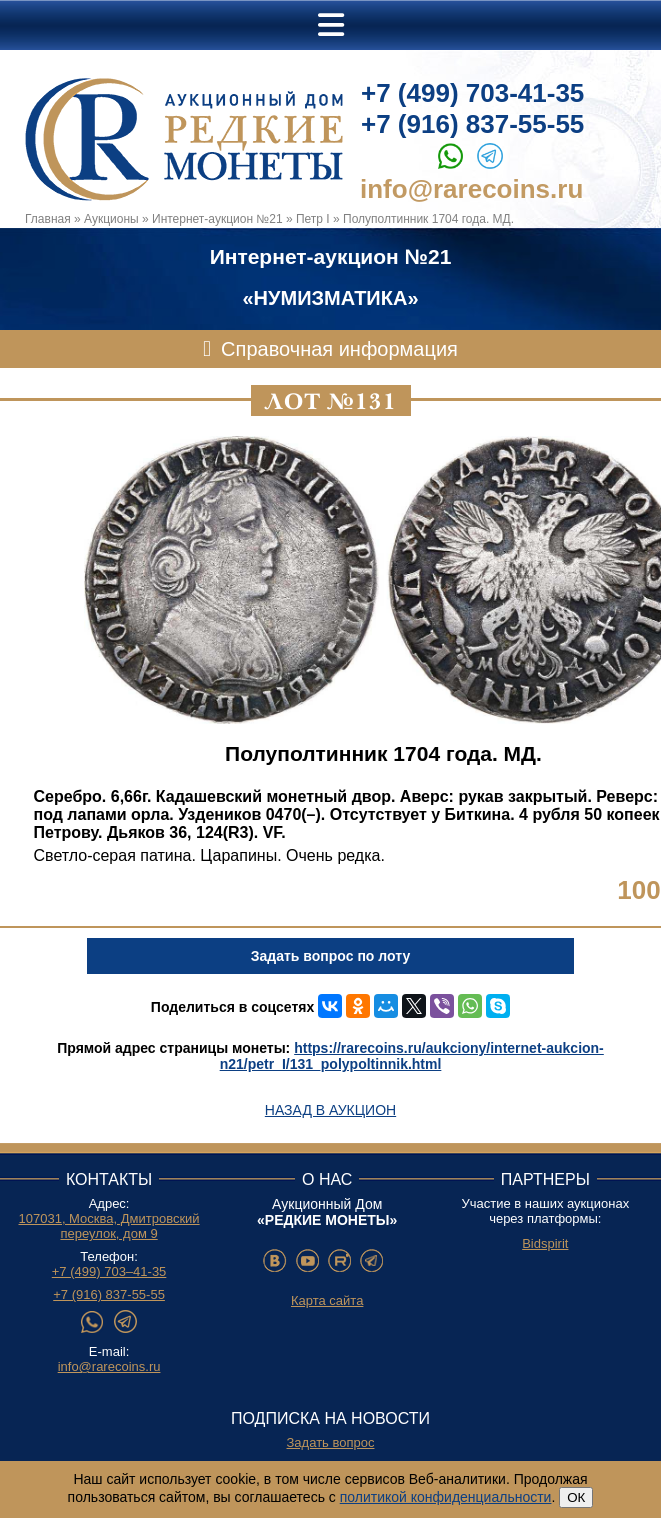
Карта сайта (327, 1300)
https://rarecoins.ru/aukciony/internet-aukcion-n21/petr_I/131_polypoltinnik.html (412, 1056)
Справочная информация (339, 349)
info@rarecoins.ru (471, 189)
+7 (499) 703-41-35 (472, 93)
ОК (576, 1497)
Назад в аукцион (330, 1110)
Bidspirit (545, 1243)
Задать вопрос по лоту (330, 956)
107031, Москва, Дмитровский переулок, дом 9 (109, 1226)
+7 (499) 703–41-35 (109, 1271)
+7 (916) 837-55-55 (472, 124)
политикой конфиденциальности (446, 1497)
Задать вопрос (331, 1442)
